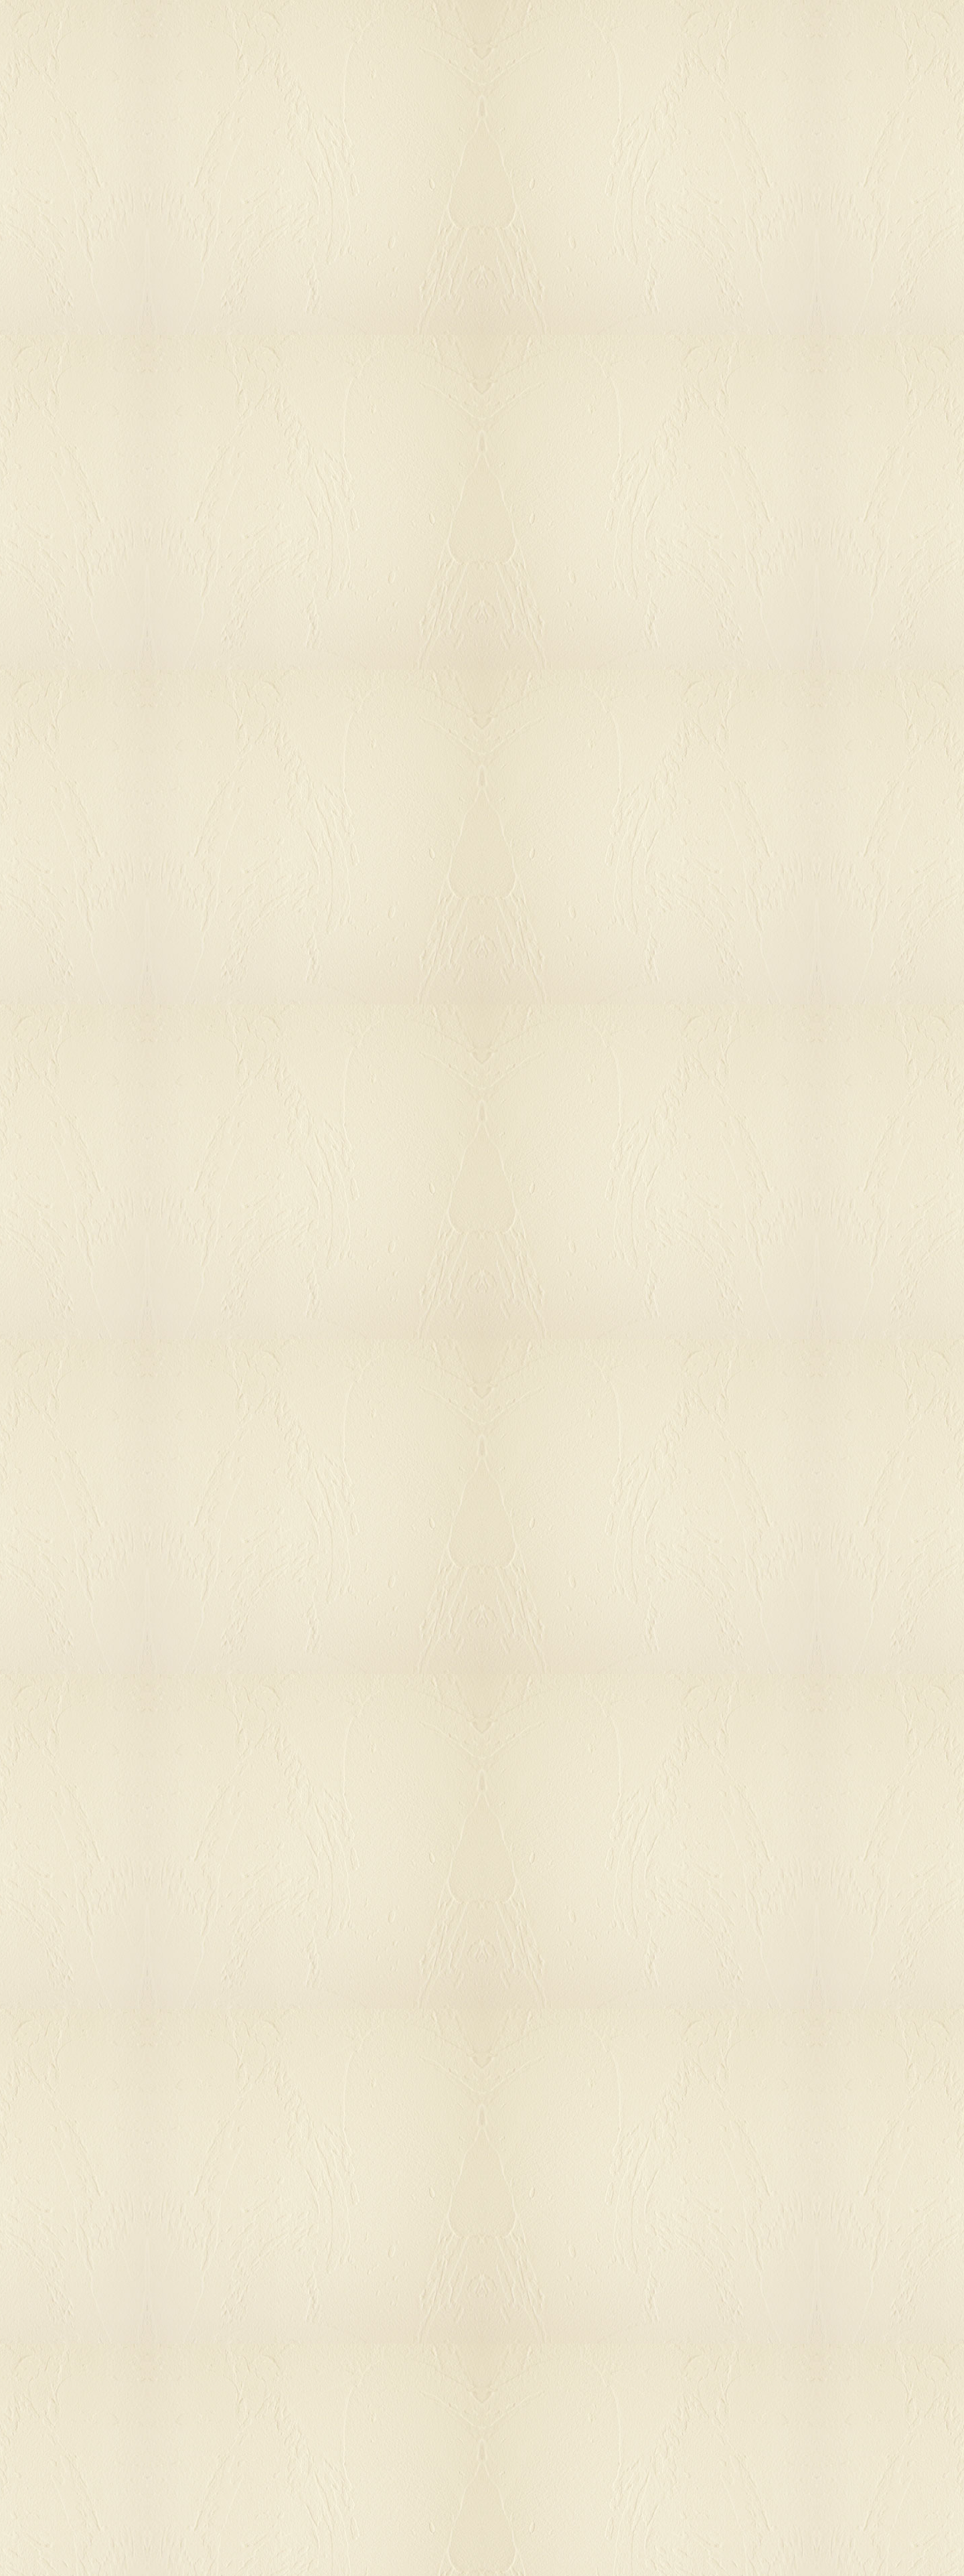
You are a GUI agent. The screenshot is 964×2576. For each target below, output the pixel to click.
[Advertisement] (753, 505)
